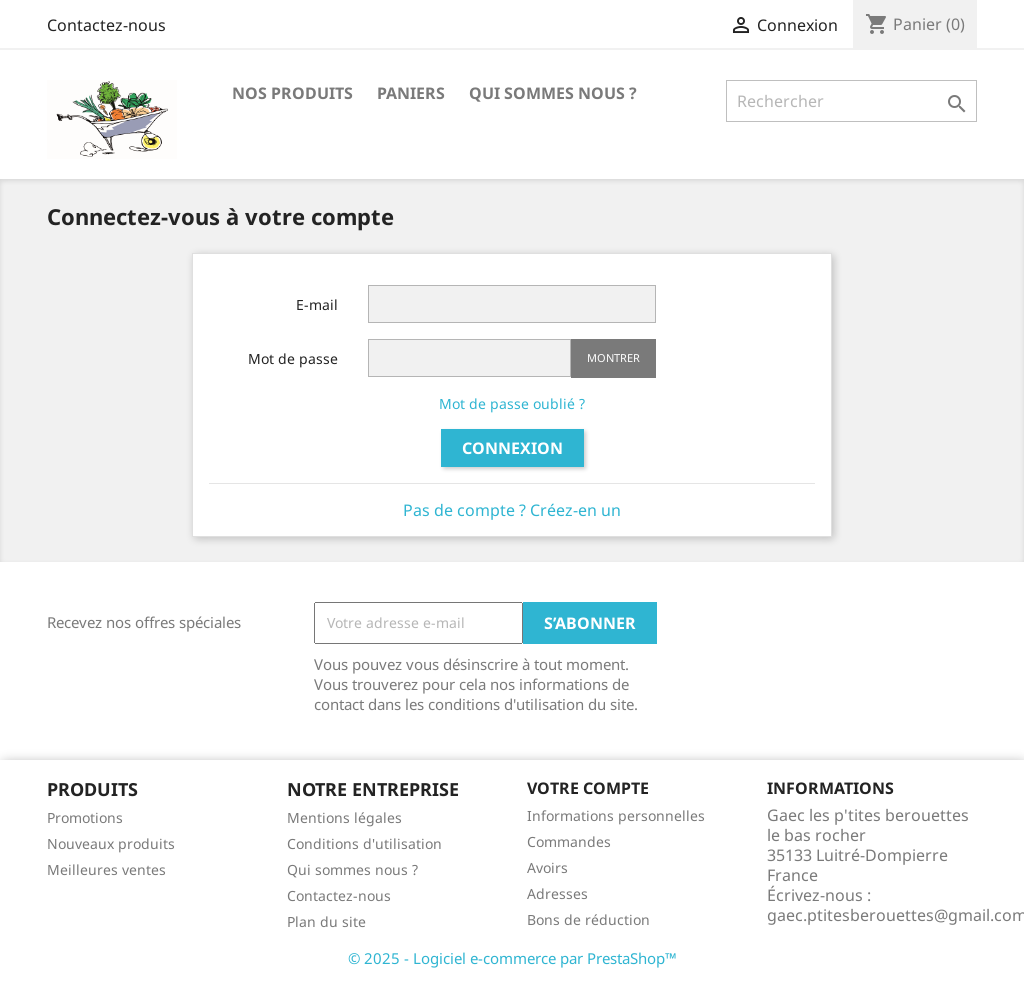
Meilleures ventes (106, 869)
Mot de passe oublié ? (512, 403)
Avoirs (547, 867)
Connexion (512, 448)
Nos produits (292, 93)
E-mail (317, 304)
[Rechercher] (851, 101)
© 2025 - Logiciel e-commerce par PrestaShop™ (512, 958)
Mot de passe (293, 358)
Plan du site (326, 921)
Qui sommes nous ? (553, 93)
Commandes (569, 841)
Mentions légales (344, 817)
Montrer (613, 357)
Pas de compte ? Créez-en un (512, 510)
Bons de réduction (588, 919)
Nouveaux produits (111, 843)
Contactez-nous (106, 25)
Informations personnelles (616, 815)
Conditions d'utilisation (364, 843)
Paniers (411, 93)
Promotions (85, 817)
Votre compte (588, 788)
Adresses (557, 893)
